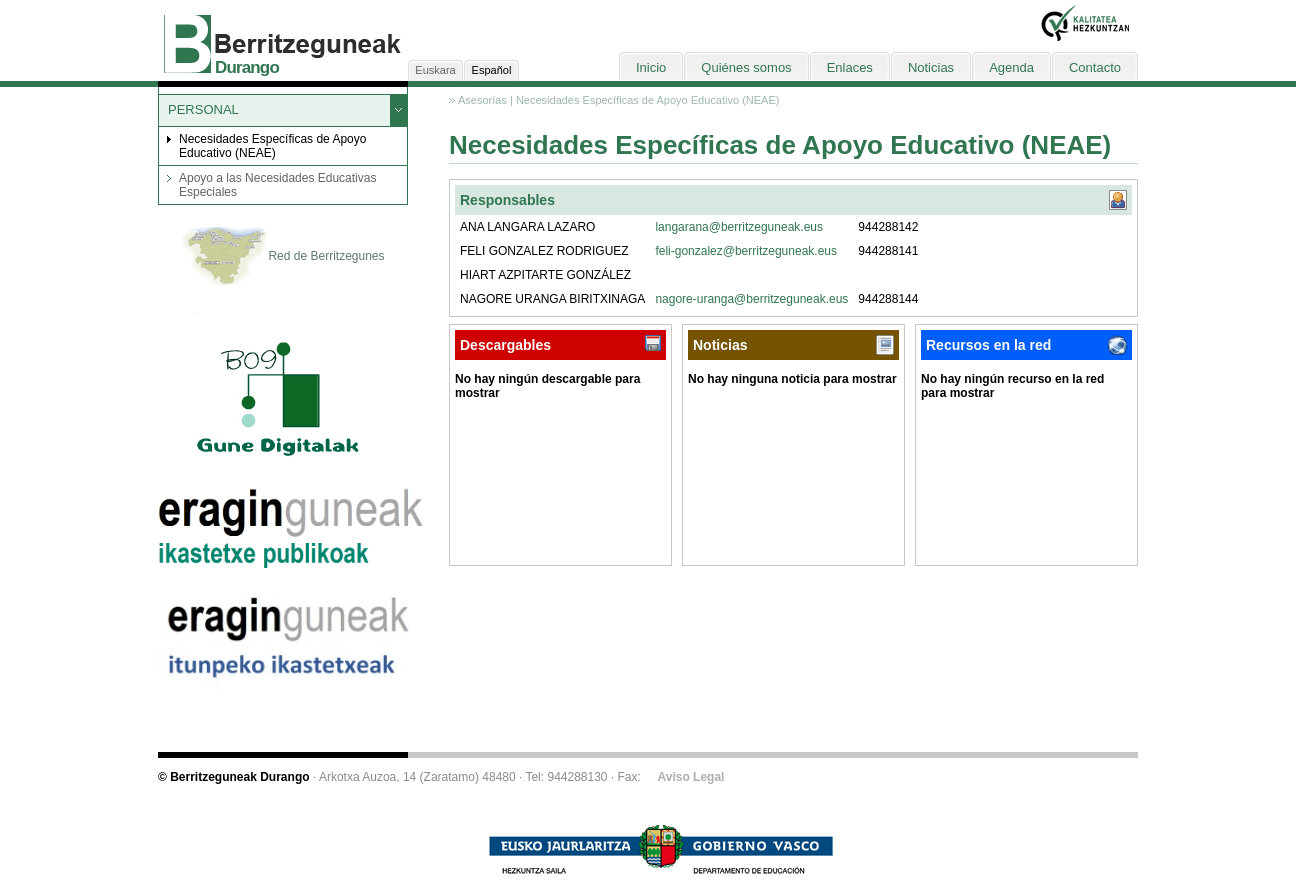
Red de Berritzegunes (282, 257)
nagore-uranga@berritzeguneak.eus (751, 299)
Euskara (435, 70)
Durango (247, 67)
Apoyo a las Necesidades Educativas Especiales (277, 185)
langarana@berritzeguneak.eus (739, 227)
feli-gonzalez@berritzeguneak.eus (746, 251)
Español (492, 70)
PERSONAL (203, 109)
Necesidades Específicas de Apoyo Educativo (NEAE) (272, 146)
